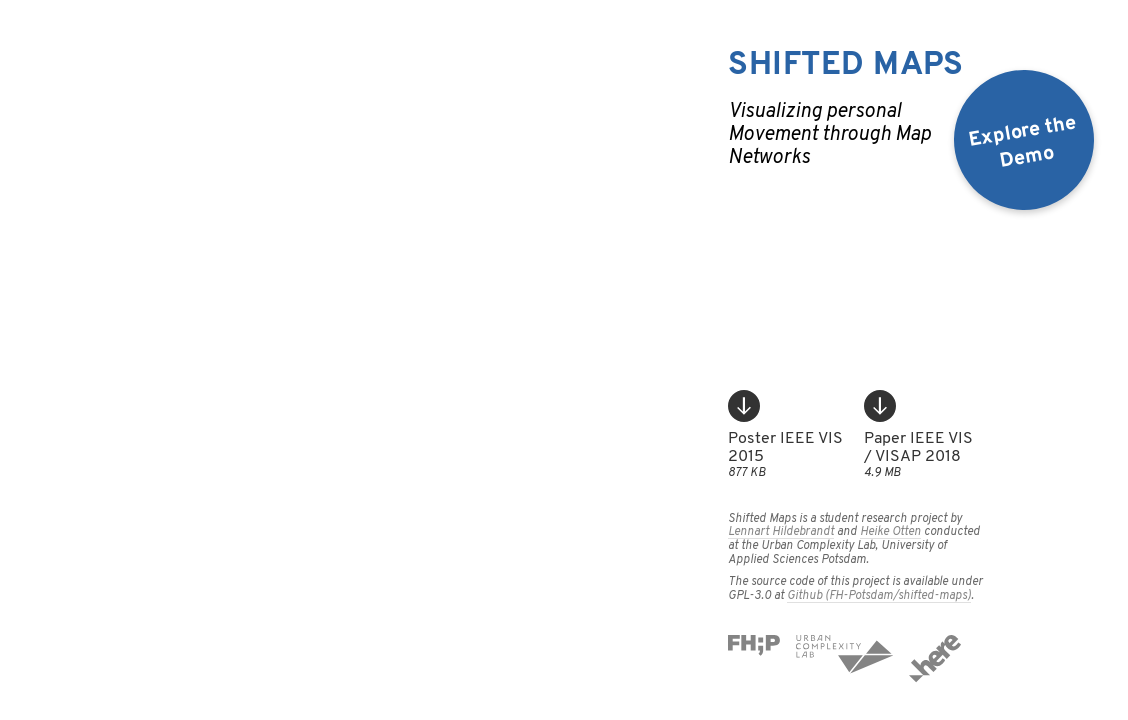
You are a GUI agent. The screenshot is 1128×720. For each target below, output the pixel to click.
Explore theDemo (1023, 142)
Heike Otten (890, 532)
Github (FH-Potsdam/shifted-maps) (879, 596)
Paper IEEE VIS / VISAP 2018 (924, 435)
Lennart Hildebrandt (781, 532)
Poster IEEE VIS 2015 (788, 435)
